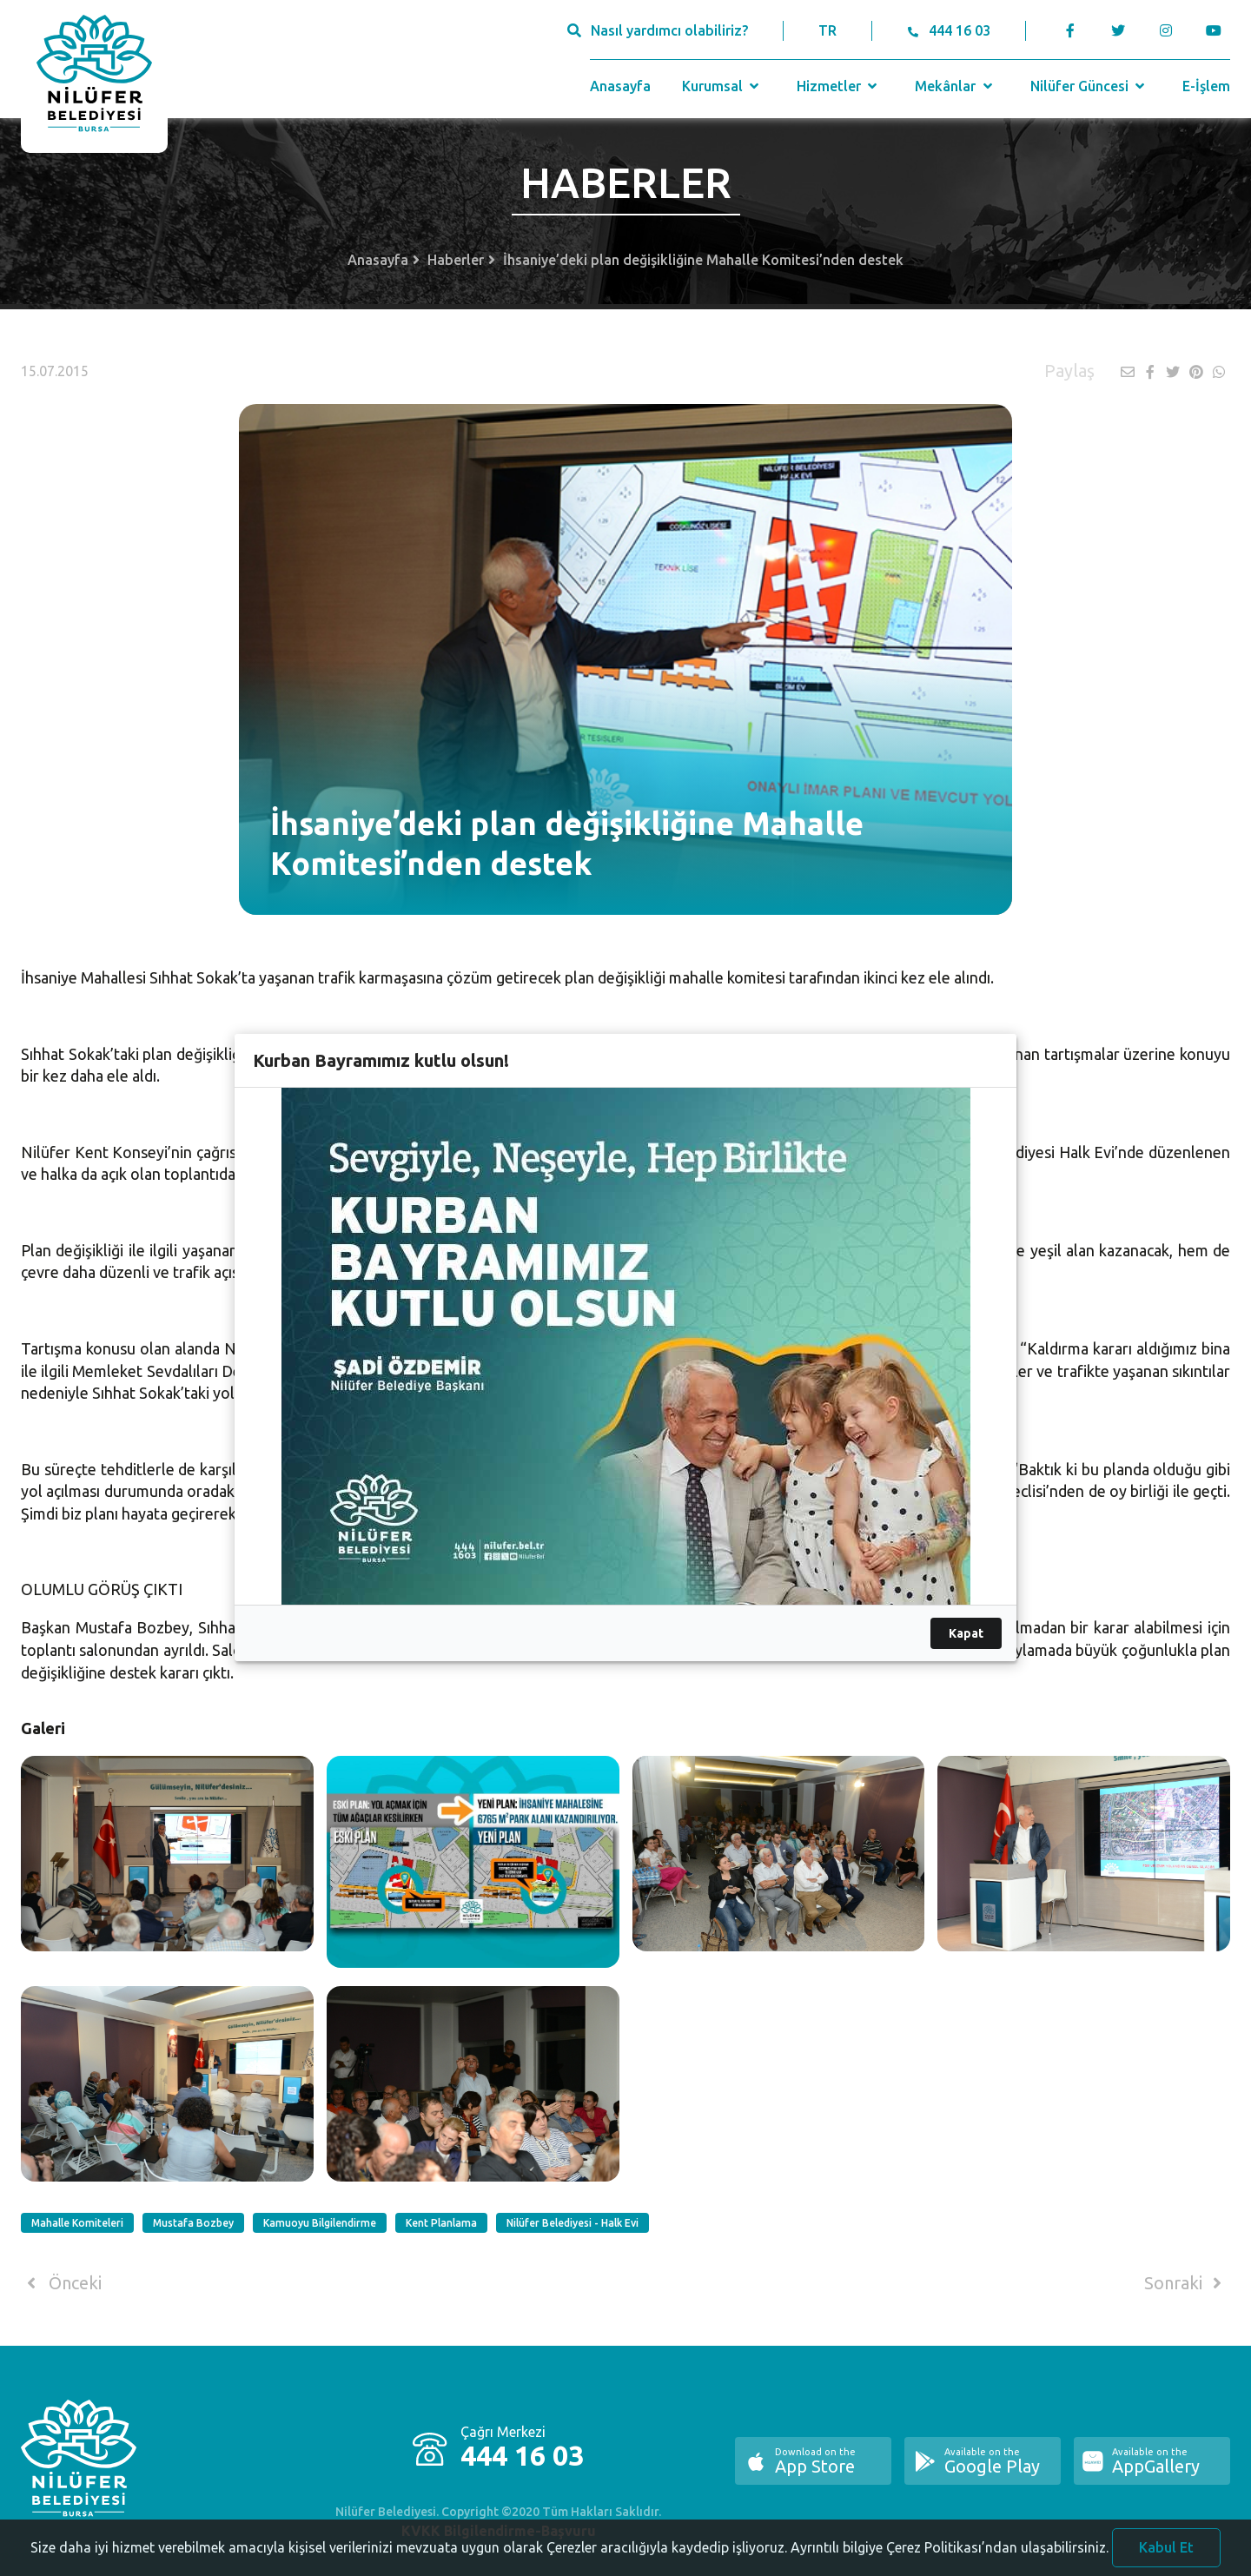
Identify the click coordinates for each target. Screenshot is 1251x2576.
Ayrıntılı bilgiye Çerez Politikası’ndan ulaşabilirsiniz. (950, 2563)
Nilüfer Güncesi (1089, 86)
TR (827, 30)
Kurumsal (722, 86)
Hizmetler (839, 86)
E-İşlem (1206, 86)
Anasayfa (620, 86)
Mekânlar (955, 86)
